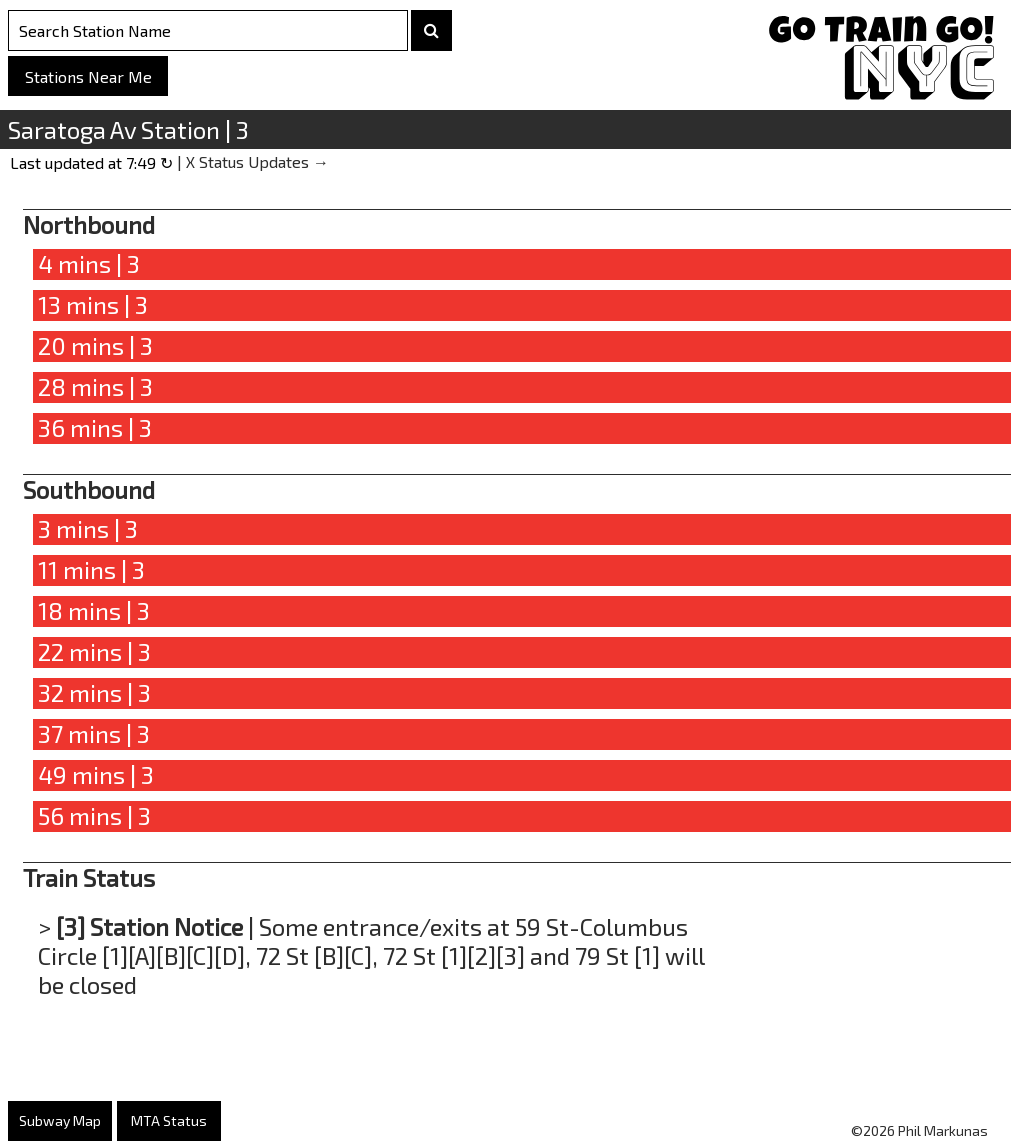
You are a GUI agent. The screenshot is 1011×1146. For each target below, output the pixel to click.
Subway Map (60, 1120)
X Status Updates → (257, 161)
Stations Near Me (88, 76)
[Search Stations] (208, 30)
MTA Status (169, 1120)
